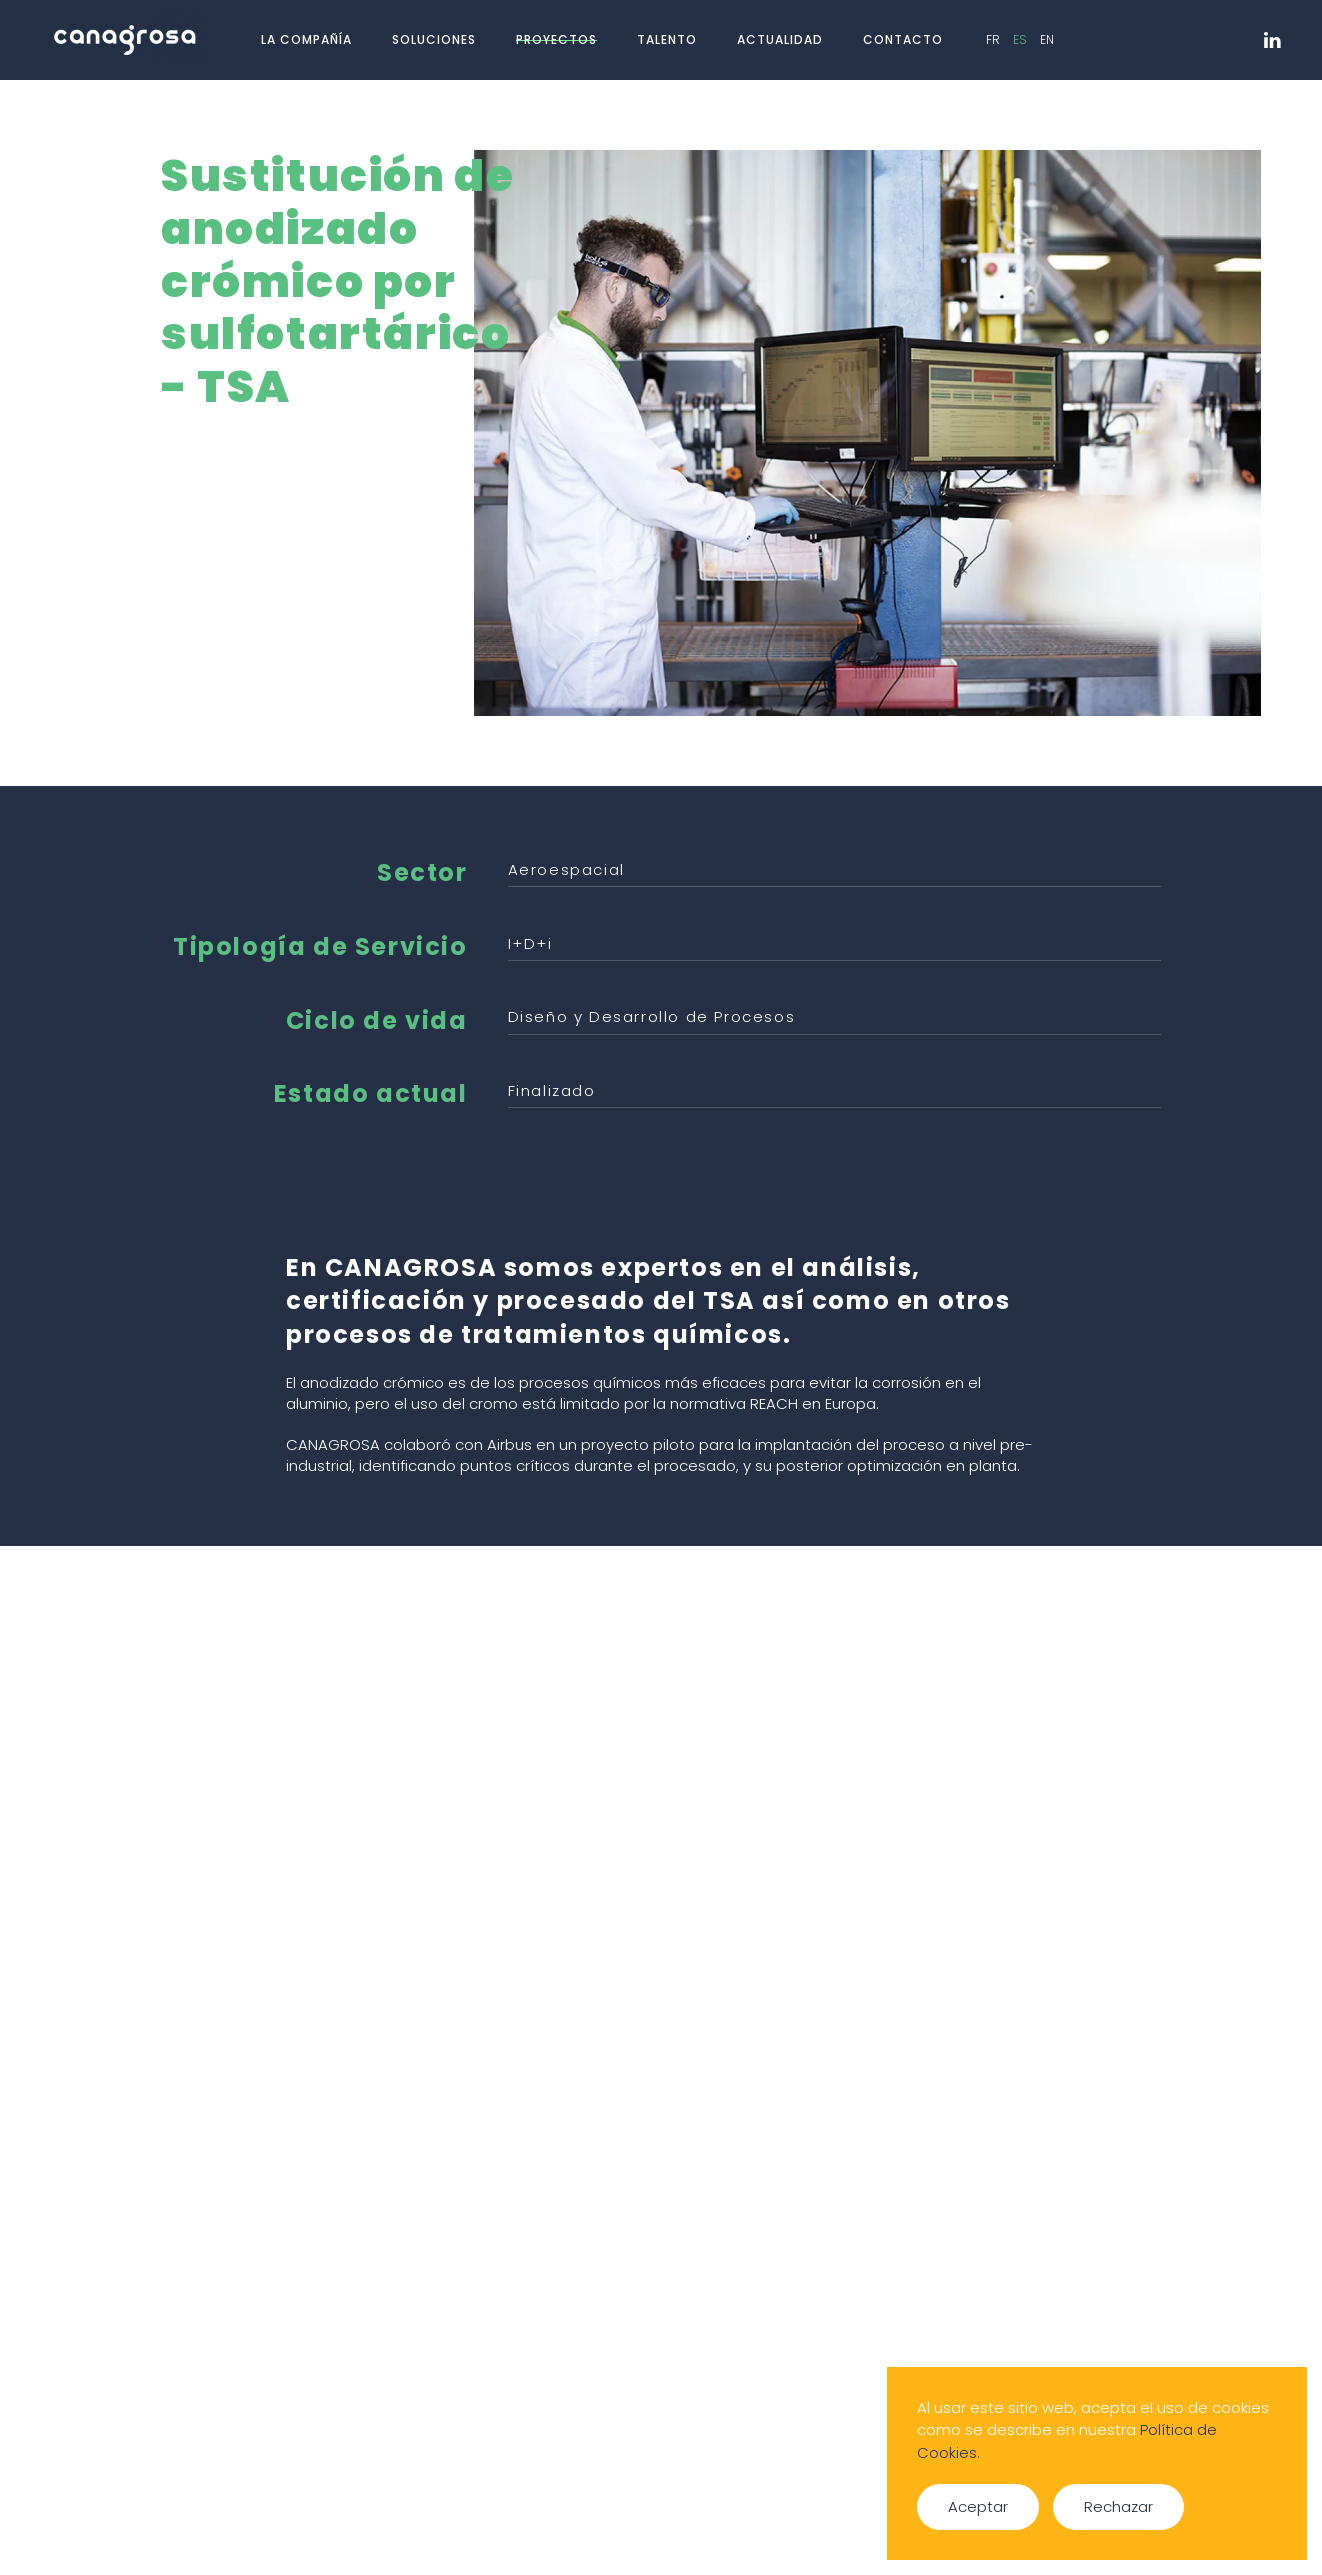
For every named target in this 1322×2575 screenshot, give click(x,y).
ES (1021, 39)
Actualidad (780, 39)
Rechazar (1118, 2506)
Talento (667, 39)
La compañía (306, 39)
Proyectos (556, 39)
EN (1047, 39)
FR (994, 39)
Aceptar (978, 2506)
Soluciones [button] (434, 39)
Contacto (903, 39)
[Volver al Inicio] (128, 40)
